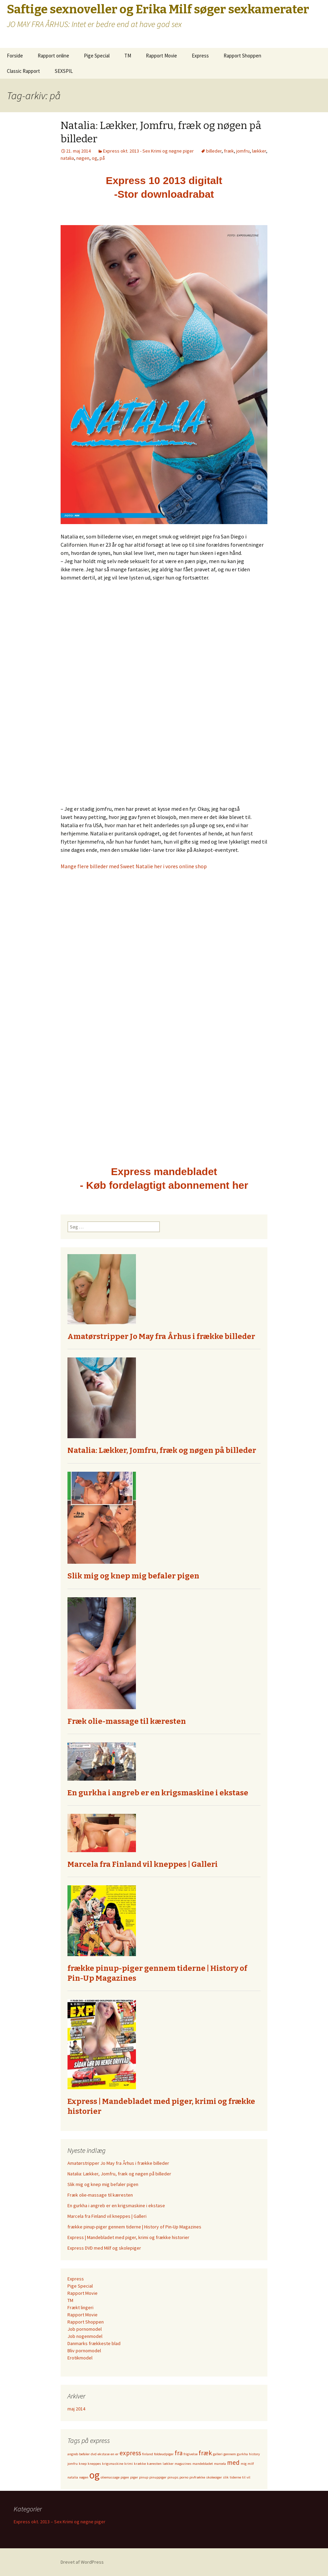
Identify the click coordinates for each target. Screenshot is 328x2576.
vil (248, 2477)
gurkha (242, 2454)
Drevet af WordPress (82, 2562)
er (116, 2454)
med (233, 2462)
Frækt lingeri (80, 2307)
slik (226, 2477)
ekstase (104, 2454)
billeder (214, 151)
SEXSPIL (64, 71)
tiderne (235, 2477)
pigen (125, 2477)
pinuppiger (157, 2477)
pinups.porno (177, 2477)
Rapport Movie (161, 55)
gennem (230, 2454)
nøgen (82, 158)
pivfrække (197, 2477)
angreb (72, 2454)
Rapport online (53, 55)
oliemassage (110, 2477)
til (243, 2477)
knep (83, 2463)
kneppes (94, 2463)
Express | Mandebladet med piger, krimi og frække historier (128, 2237)
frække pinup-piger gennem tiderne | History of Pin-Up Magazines (134, 2227)
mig (244, 2463)
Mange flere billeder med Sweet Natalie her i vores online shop (134, 866)
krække (140, 2463)
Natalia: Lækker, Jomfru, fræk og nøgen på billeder (161, 1450)
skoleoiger (214, 2477)
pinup (143, 2477)
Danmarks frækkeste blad (94, 2343)
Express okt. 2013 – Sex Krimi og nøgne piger (59, 2522)
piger (134, 2477)
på (102, 158)
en (112, 2454)
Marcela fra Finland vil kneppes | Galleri (142, 1864)
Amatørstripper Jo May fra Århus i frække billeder (161, 1336)
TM (127, 55)
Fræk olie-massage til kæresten (126, 1721)
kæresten (154, 2463)
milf (251, 2463)
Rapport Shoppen (242, 55)
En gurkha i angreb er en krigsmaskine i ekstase (157, 1792)
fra (178, 2453)
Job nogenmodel (84, 2336)
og (94, 158)
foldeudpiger (164, 2454)
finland (147, 2454)
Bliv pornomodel (84, 2350)
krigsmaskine (112, 2463)
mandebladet (202, 2463)
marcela (220, 2463)
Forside (15, 55)
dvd (94, 2454)
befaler (84, 2454)
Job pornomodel (84, 2329)
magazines (183, 2463)
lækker (259, 151)
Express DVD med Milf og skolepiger (104, 2248)
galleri (218, 2454)
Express (200, 55)
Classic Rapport (23, 71)
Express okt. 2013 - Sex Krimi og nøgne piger (148, 151)
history (254, 2454)
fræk (229, 151)
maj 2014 (76, 2409)
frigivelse (191, 2454)
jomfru (243, 151)
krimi (128, 2463)
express (130, 2453)
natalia (67, 158)
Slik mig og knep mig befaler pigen (133, 1575)
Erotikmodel (79, 2358)
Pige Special (97, 55)
